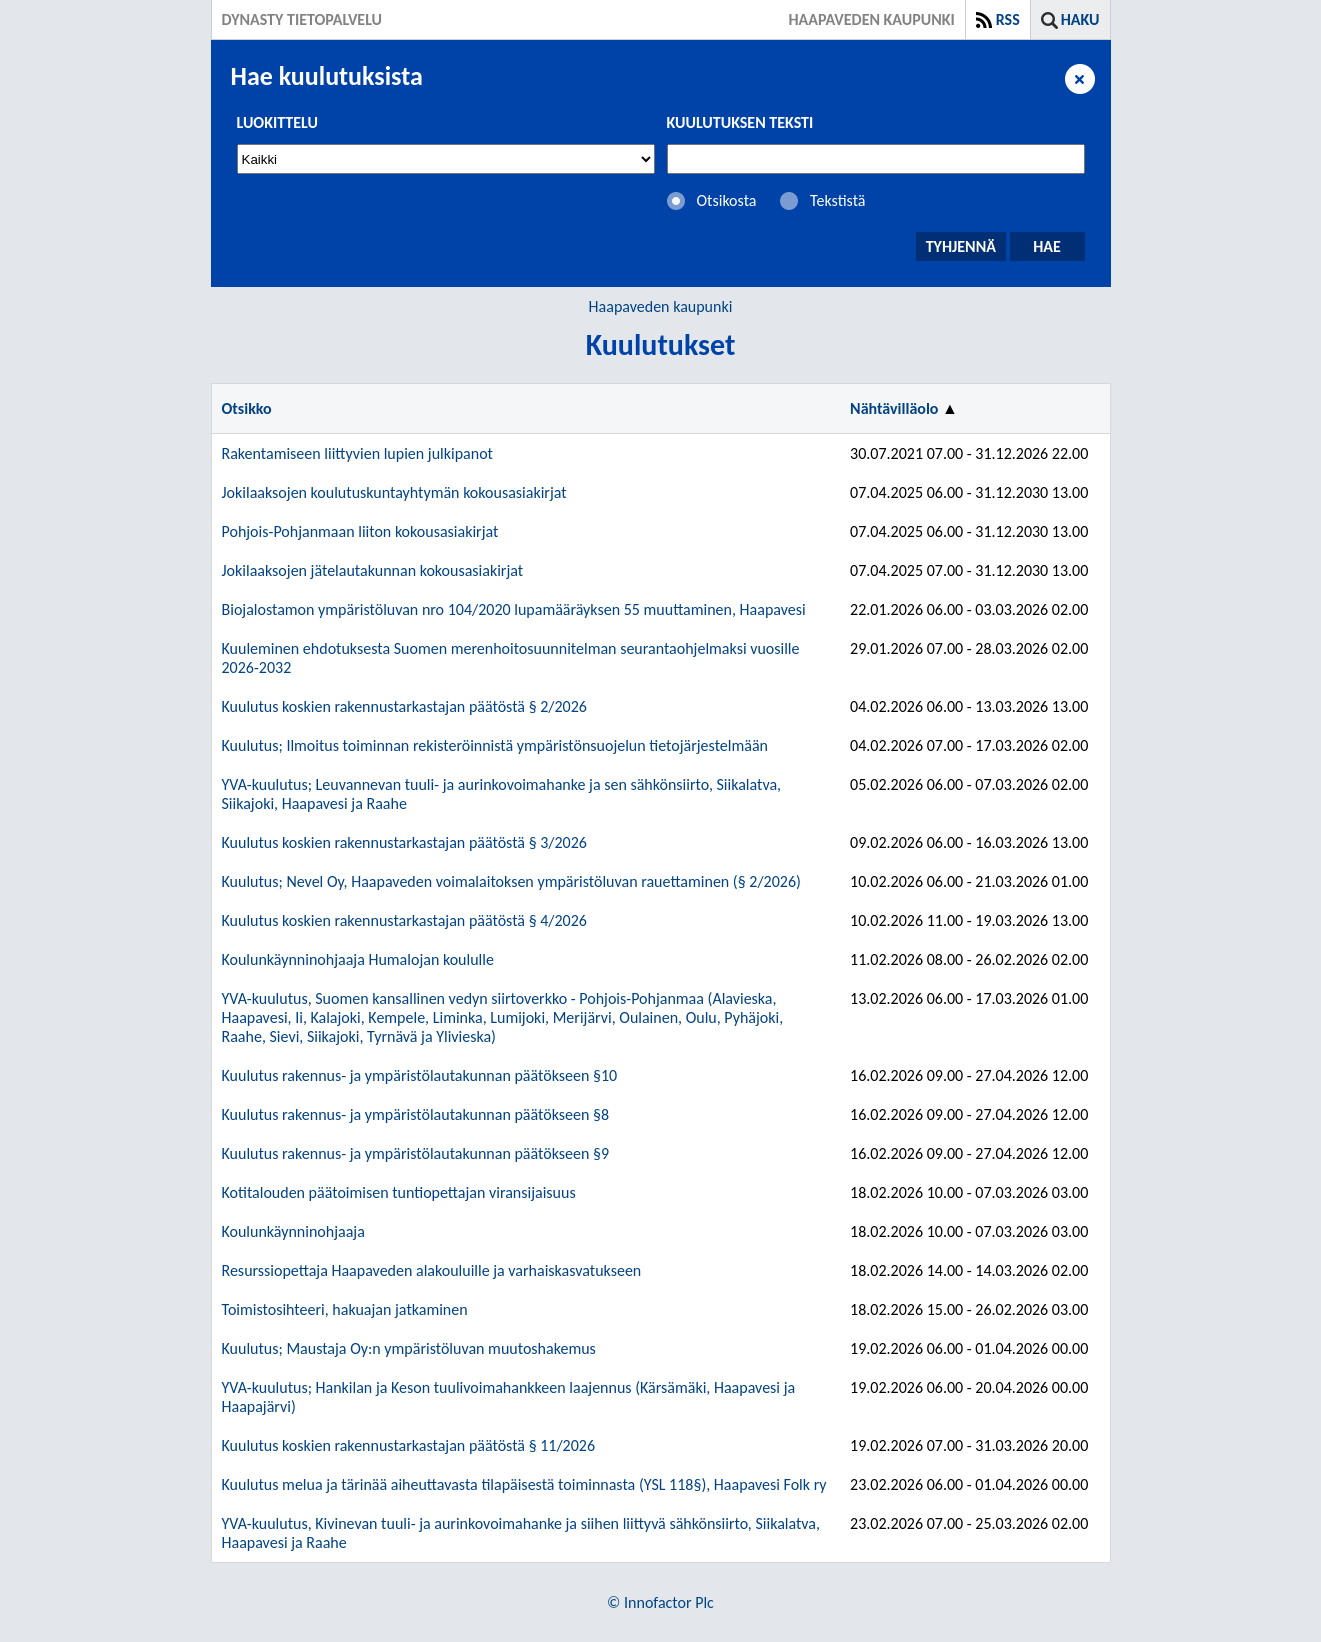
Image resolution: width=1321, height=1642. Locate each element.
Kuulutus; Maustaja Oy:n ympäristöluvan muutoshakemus (409, 1348)
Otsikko (247, 408)
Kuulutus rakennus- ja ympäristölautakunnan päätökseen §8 (416, 1114)
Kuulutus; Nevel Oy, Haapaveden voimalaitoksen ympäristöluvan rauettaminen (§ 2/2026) (511, 881)
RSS (1008, 19)
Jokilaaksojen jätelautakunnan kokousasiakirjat (373, 570)
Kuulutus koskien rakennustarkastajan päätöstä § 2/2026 (404, 706)
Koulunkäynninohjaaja (293, 1231)
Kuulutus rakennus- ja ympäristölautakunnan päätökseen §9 (416, 1153)
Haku (1080, 19)
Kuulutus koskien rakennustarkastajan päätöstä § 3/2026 (404, 842)
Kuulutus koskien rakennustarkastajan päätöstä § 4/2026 (404, 920)
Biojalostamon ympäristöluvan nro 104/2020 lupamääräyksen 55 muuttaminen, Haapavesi (514, 609)
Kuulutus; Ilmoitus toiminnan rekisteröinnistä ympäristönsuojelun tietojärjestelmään (495, 745)
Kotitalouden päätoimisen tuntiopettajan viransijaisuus (399, 1192)
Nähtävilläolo (894, 408)
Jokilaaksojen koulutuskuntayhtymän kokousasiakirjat (394, 492)
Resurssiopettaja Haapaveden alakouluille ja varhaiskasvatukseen (432, 1270)
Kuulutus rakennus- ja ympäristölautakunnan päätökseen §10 (420, 1075)
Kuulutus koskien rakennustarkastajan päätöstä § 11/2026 (409, 1445)
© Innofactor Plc (660, 1602)
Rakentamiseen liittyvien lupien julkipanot (357, 453)
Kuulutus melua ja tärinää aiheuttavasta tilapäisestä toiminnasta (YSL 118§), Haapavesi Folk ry (524, 1484)
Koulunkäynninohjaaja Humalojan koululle (358, 959)
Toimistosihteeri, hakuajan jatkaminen (345, 1309)
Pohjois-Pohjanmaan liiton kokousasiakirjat (360, 531)
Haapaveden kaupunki (661, 306)
